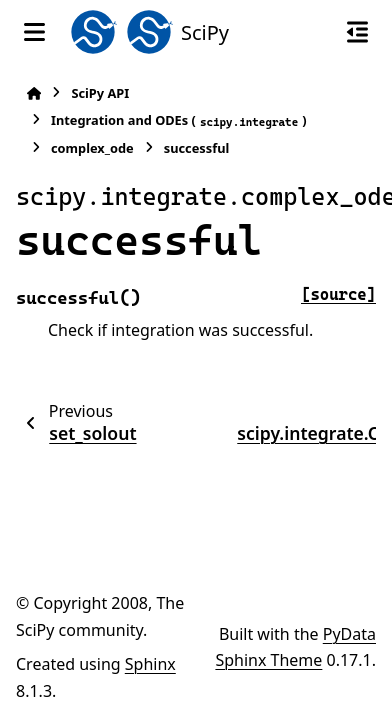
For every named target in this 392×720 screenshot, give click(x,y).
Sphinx (150, 664)
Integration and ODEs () (179, 120)
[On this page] (357, 32)
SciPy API (100, 93)
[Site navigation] (34, 32)
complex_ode (92, 148)
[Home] (34, 93)
